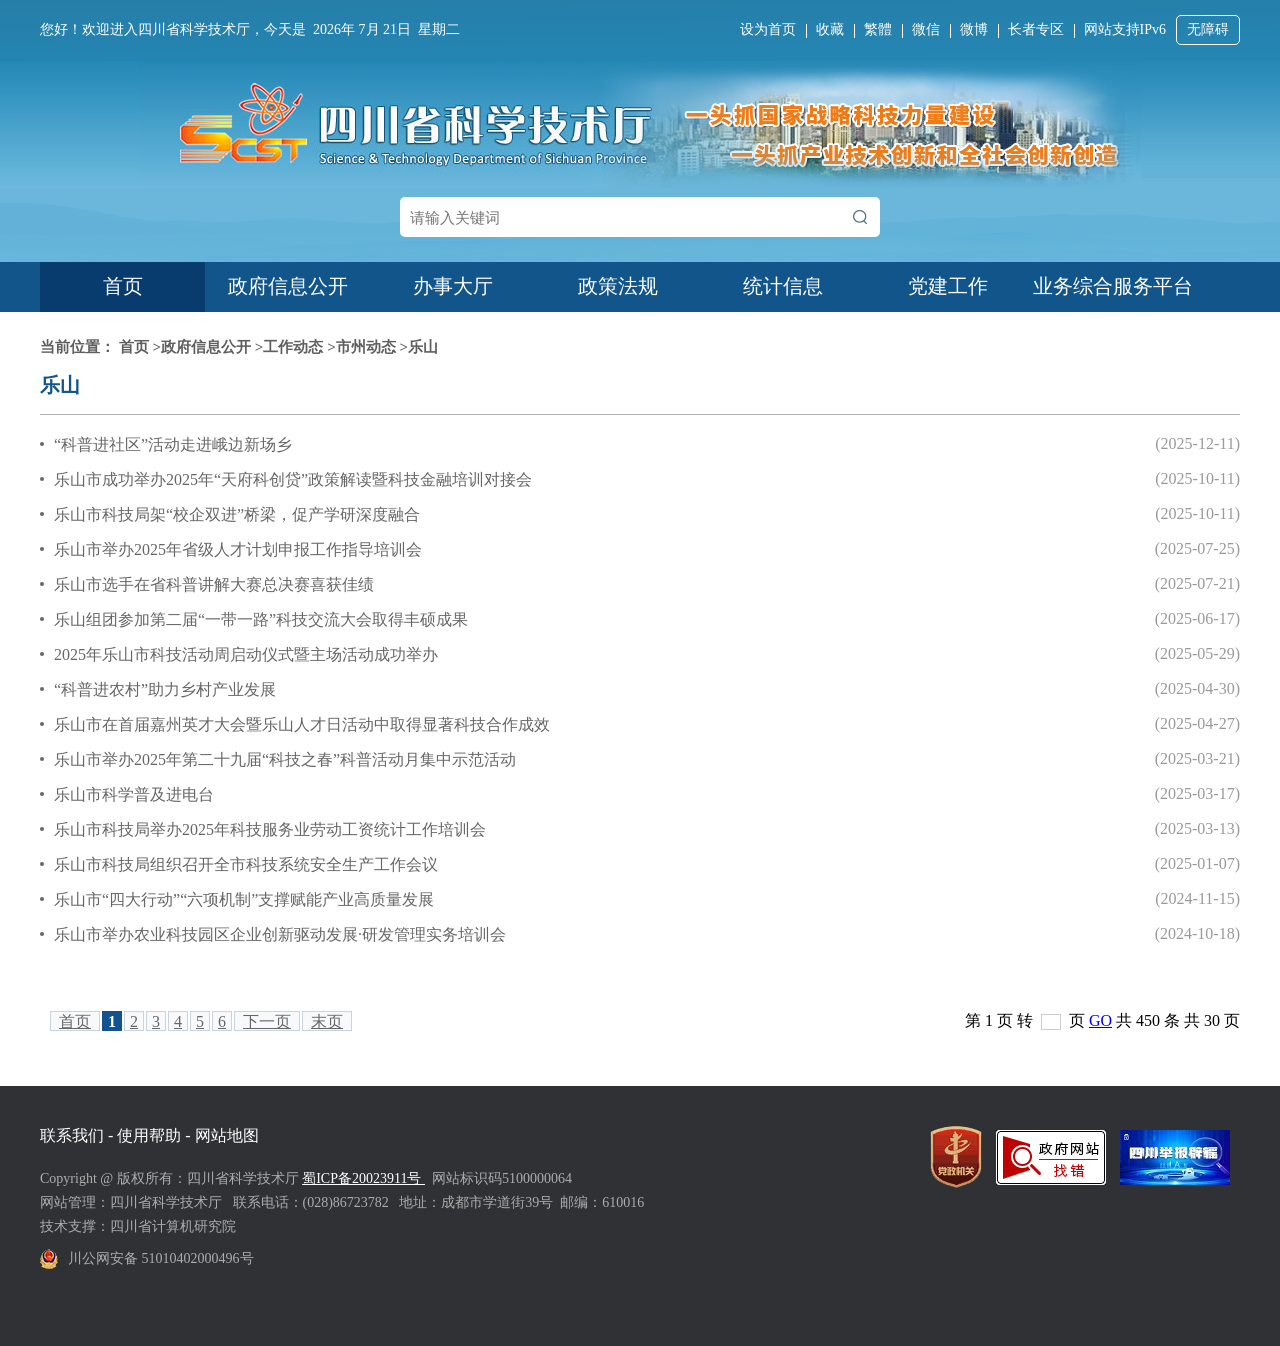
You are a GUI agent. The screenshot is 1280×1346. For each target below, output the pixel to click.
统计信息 (783, 286)
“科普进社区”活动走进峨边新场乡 (173, 444)
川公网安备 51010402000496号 (161, 1258)
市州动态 (366, 347)
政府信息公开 (288, 286)
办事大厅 (453, 286)
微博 (974, 29)
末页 (327, 1021)
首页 (123, 286)
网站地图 (227, 1135)
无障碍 (1208, 29)
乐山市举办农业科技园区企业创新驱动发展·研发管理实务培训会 (280, 934)
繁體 (878, 29)
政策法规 (618, 286)
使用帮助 (149, 1135)
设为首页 (768, 29)
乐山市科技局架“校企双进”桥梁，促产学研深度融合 (237, 514)
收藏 (830, 29)
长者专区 (1036, 29)
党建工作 (948, 286)
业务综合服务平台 (1113, 286)
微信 (926, 29)
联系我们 (72, 1135)
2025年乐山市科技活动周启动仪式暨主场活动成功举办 (246, 654)
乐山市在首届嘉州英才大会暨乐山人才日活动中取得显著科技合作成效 (302, 724)
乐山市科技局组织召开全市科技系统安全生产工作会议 (246, 864)
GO (1100, 1020)
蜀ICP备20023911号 (363, 1178)
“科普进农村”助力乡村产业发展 (165, 689)
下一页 (267, 1021)
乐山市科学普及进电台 (134, 794)
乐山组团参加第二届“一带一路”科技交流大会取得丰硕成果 (261, 619)
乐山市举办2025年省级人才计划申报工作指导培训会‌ (238, 549)
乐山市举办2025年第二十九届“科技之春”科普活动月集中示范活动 (285, 759)
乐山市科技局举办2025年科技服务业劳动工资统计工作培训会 (270, 829)
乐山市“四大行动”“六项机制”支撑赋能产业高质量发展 (244, 899)
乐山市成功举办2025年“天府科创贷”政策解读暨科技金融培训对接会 (293, 479)
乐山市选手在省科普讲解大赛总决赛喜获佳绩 (214, 584)
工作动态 (293, 347)
